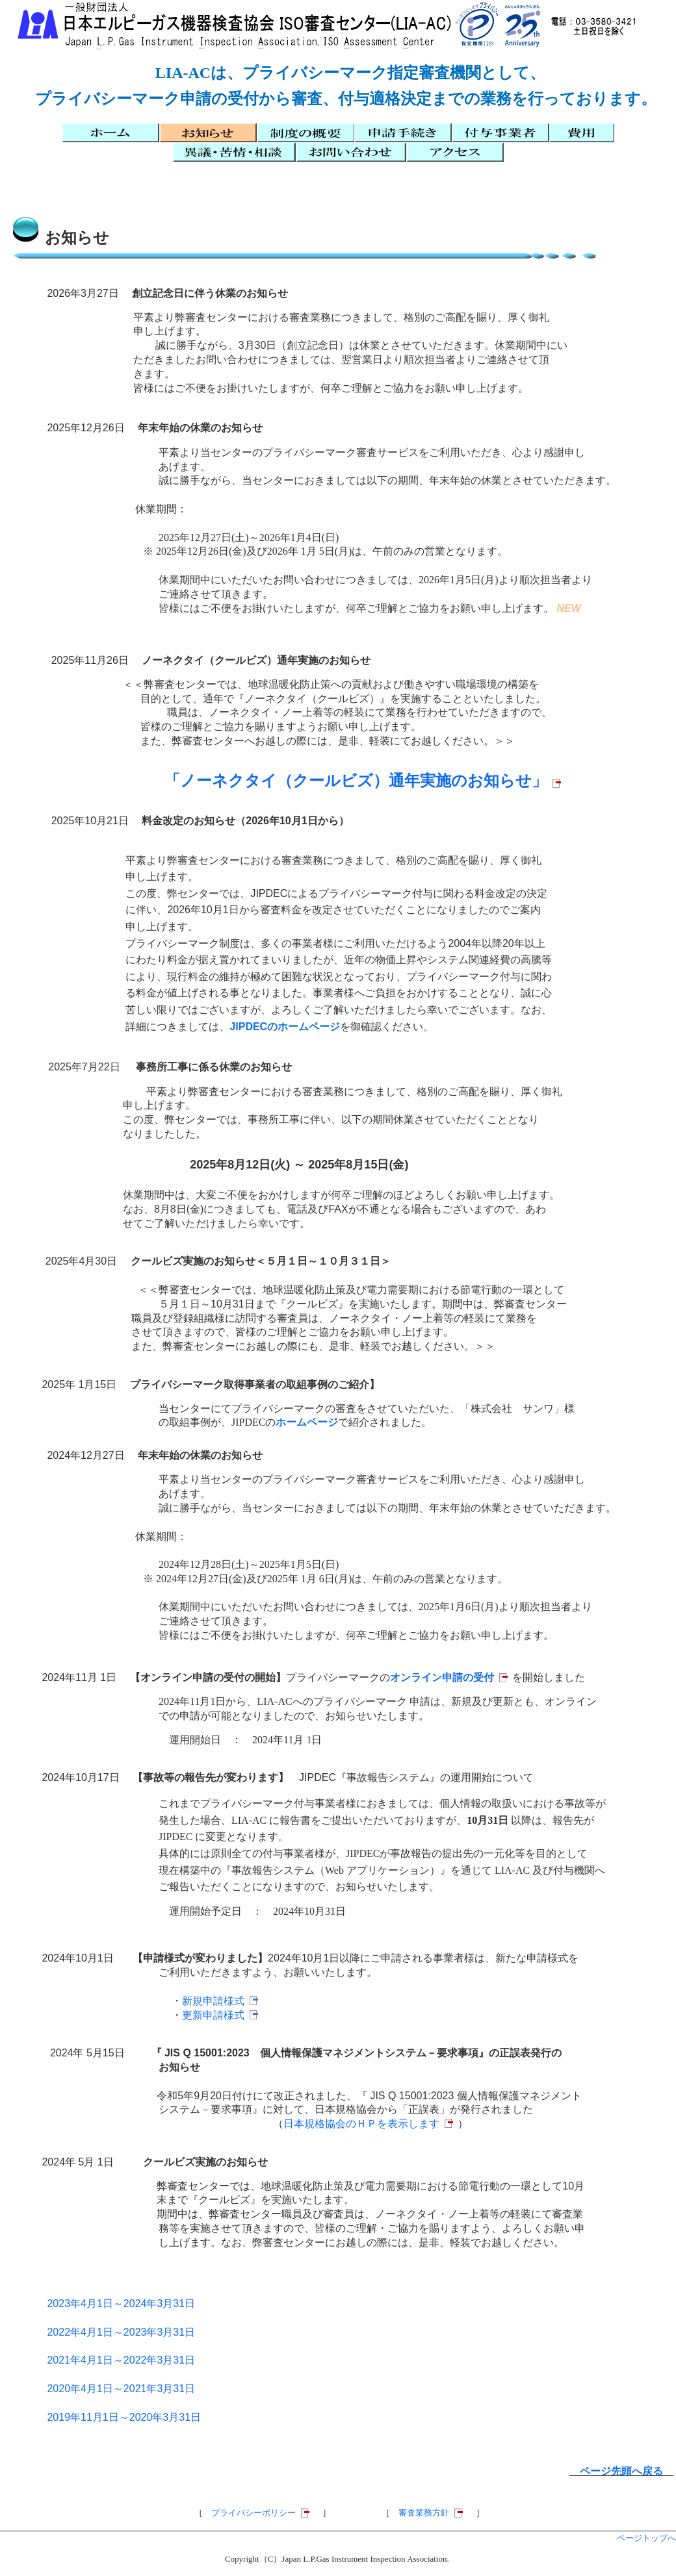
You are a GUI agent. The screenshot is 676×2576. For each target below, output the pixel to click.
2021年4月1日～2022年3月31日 (121, 2360)
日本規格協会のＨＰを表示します (361, 2123)
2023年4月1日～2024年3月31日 (121, 2303)
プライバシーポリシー (253, 2513)
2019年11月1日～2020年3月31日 (124, 2417)
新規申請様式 (213, 2000)
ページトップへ (646, 2538)
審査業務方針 (423, 2513)
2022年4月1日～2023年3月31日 (121, 2332)
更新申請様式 (213, 2015)
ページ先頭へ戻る (621, 2471)
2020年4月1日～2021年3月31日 (121, 2388)
